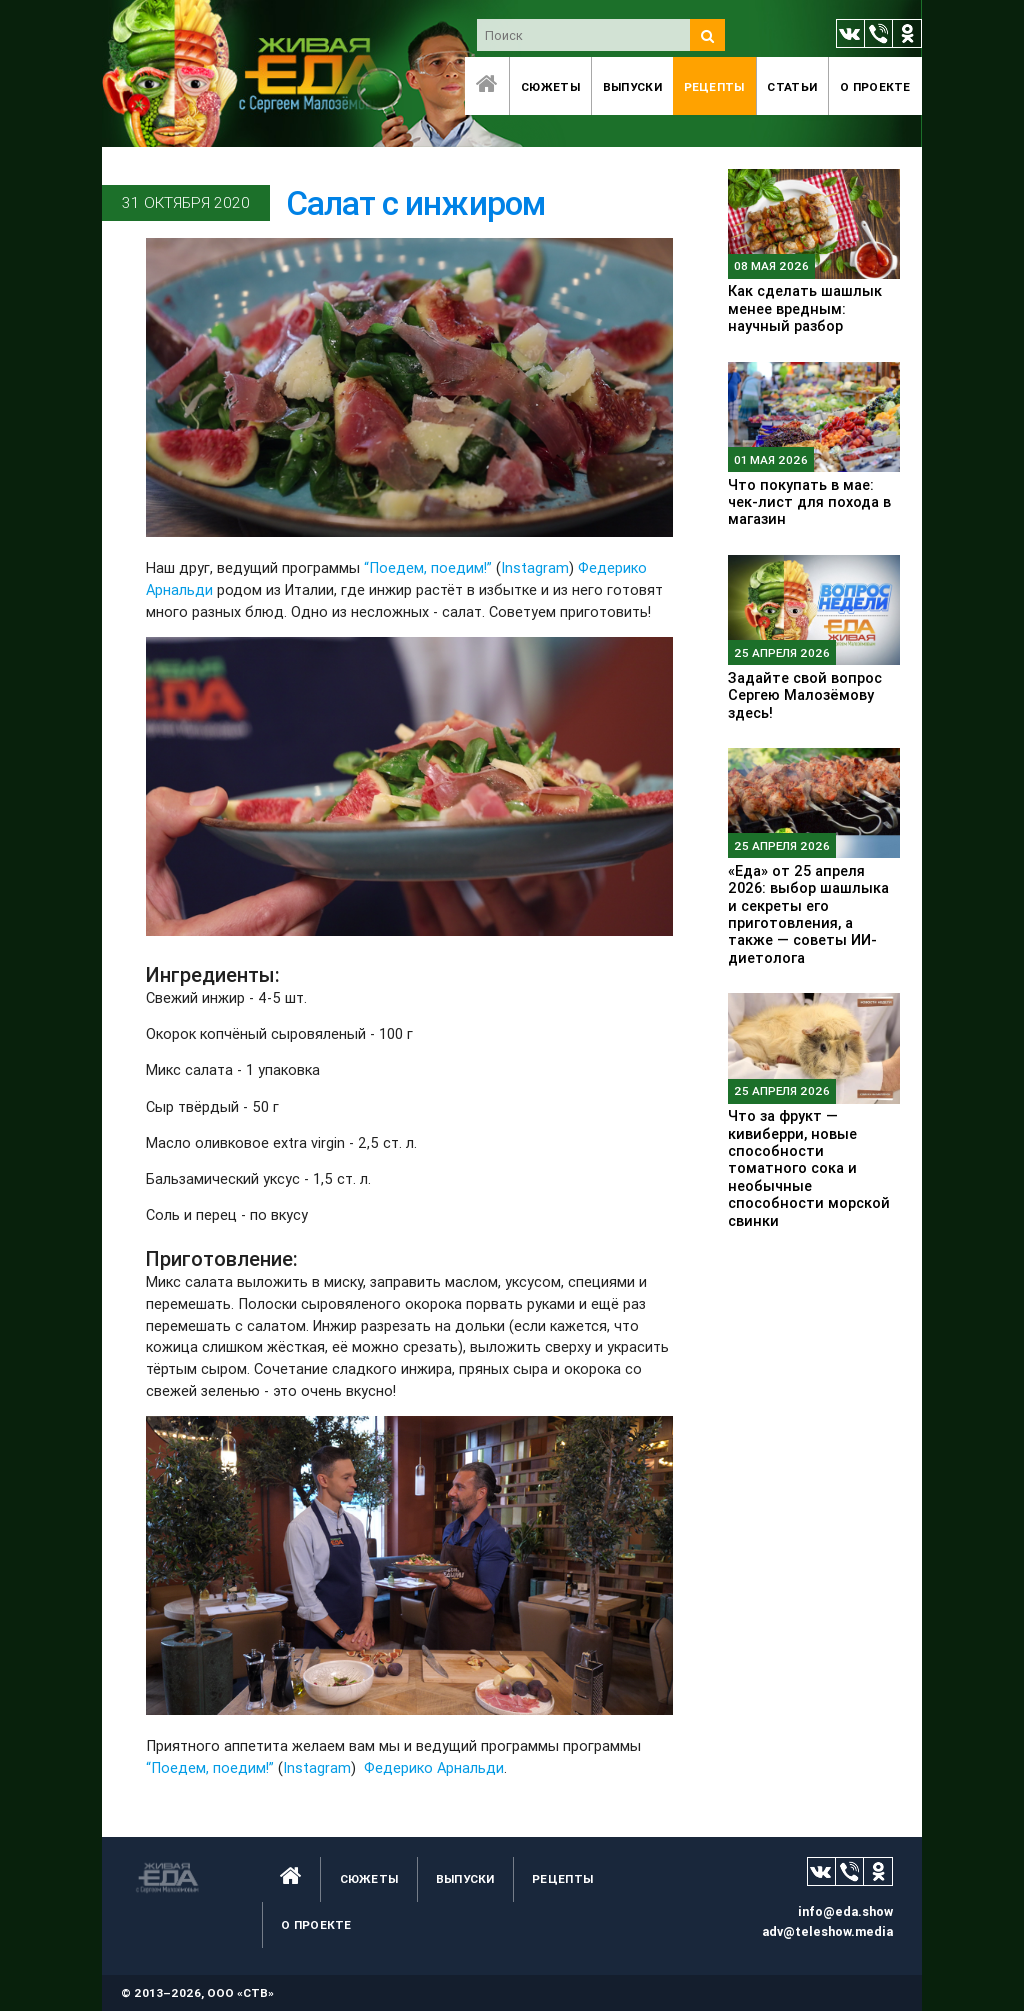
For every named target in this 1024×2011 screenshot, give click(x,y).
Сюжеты (550, 86)
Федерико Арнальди (434, 1767)
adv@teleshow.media (827, 1931)
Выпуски (632, 86)
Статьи (792, 86)
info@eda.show (845, 1911)
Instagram (535, 567)
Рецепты (714, 86)
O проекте (875, 86)
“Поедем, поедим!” (430, 567)
